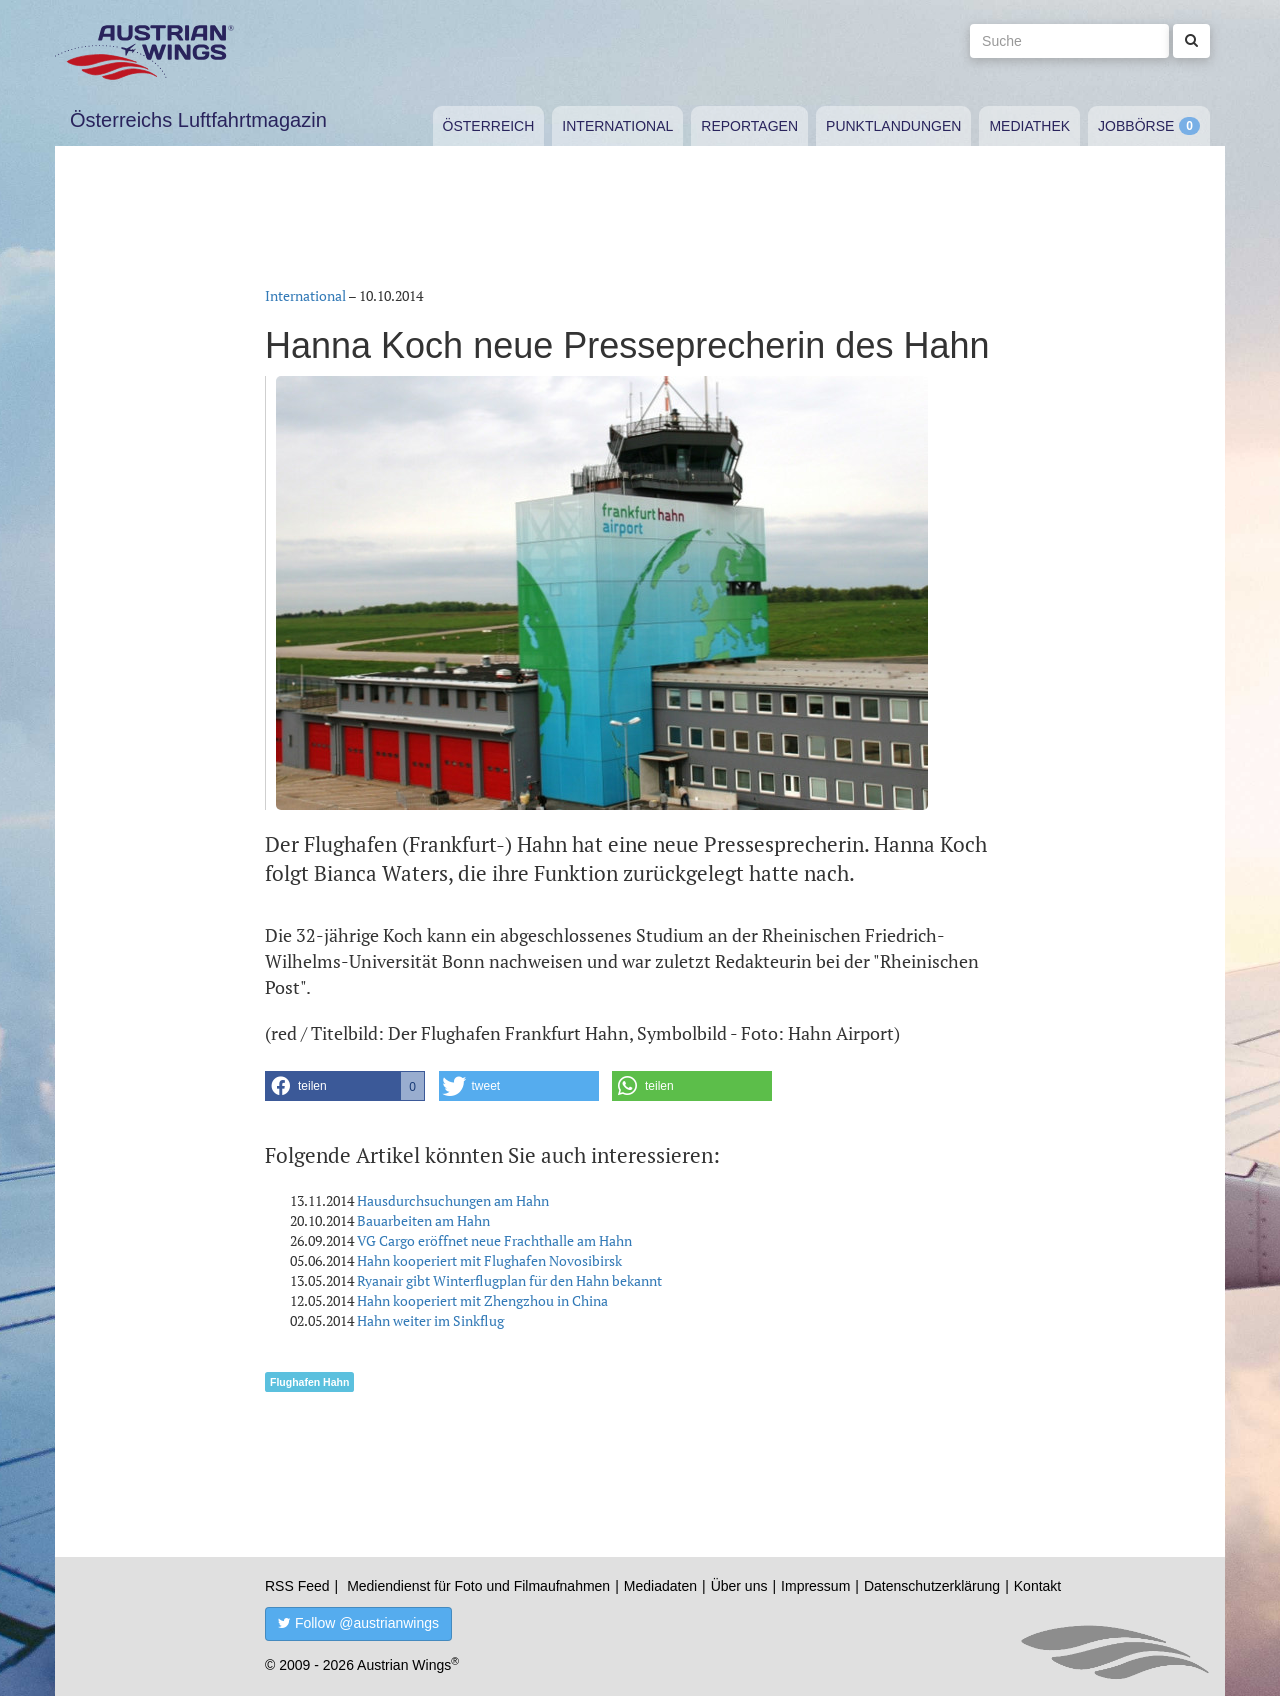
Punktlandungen (893, 126)
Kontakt (1037, 1586)
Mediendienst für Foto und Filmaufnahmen (478, 1586)
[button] (345, 1086)
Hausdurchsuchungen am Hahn (453, 1200)
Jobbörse (1136, 126)
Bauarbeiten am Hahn (423, 1220)
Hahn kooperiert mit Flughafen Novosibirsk (489, 1260)
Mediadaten (660, 1586)
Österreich (489, 126)
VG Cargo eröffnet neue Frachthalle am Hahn (494, 1240)
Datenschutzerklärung (932, 1586)
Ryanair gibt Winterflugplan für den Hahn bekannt (509, 1280)
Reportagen (749, 126)
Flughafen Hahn (309, 1382)
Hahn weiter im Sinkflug (430, 1320)
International (617, 126)
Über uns (739, 1586)
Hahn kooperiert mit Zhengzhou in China (482, 1300)
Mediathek (1029, 126)
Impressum (815, 1586)
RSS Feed (297, 1586)
